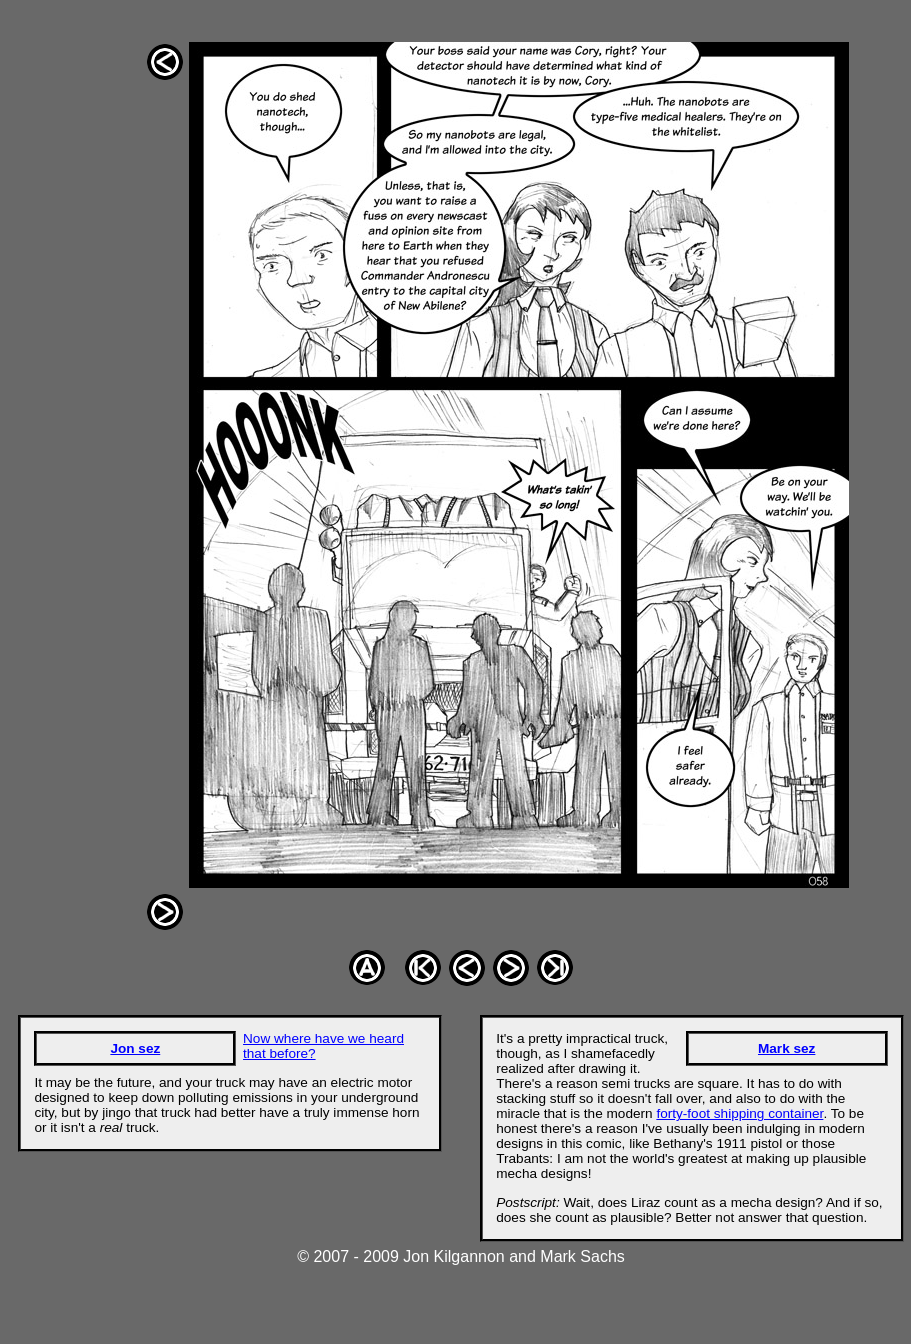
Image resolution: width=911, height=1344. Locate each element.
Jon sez (135, 1048)
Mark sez (786, 1048)
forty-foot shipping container (739, 1113)
